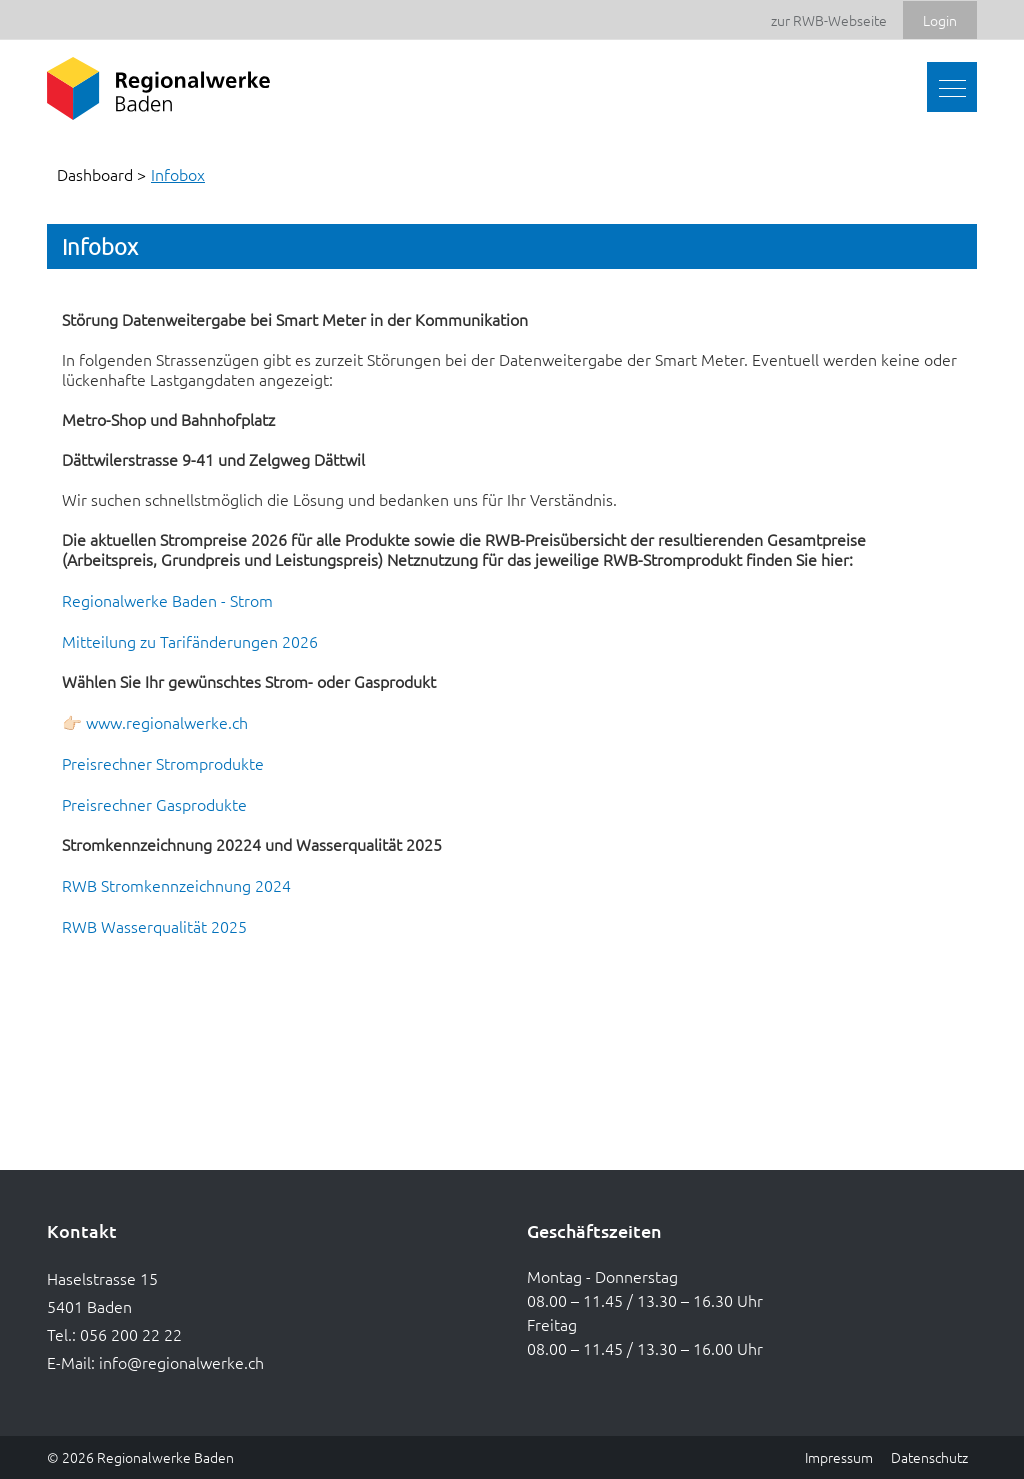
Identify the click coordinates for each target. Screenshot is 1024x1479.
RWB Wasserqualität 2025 (164, 926)
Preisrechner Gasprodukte (164, 804)
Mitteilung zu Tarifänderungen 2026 (200, 641)
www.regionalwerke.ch (177, 722)
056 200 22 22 (131, 1334)
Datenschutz (929, 1457)
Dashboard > (101, 174)
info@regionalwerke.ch (181, 1362)
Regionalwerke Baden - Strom (177, 600)
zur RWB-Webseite (829, 20)
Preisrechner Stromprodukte (173, 763)
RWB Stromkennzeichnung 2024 (186, 885)
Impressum (839, 1457)
